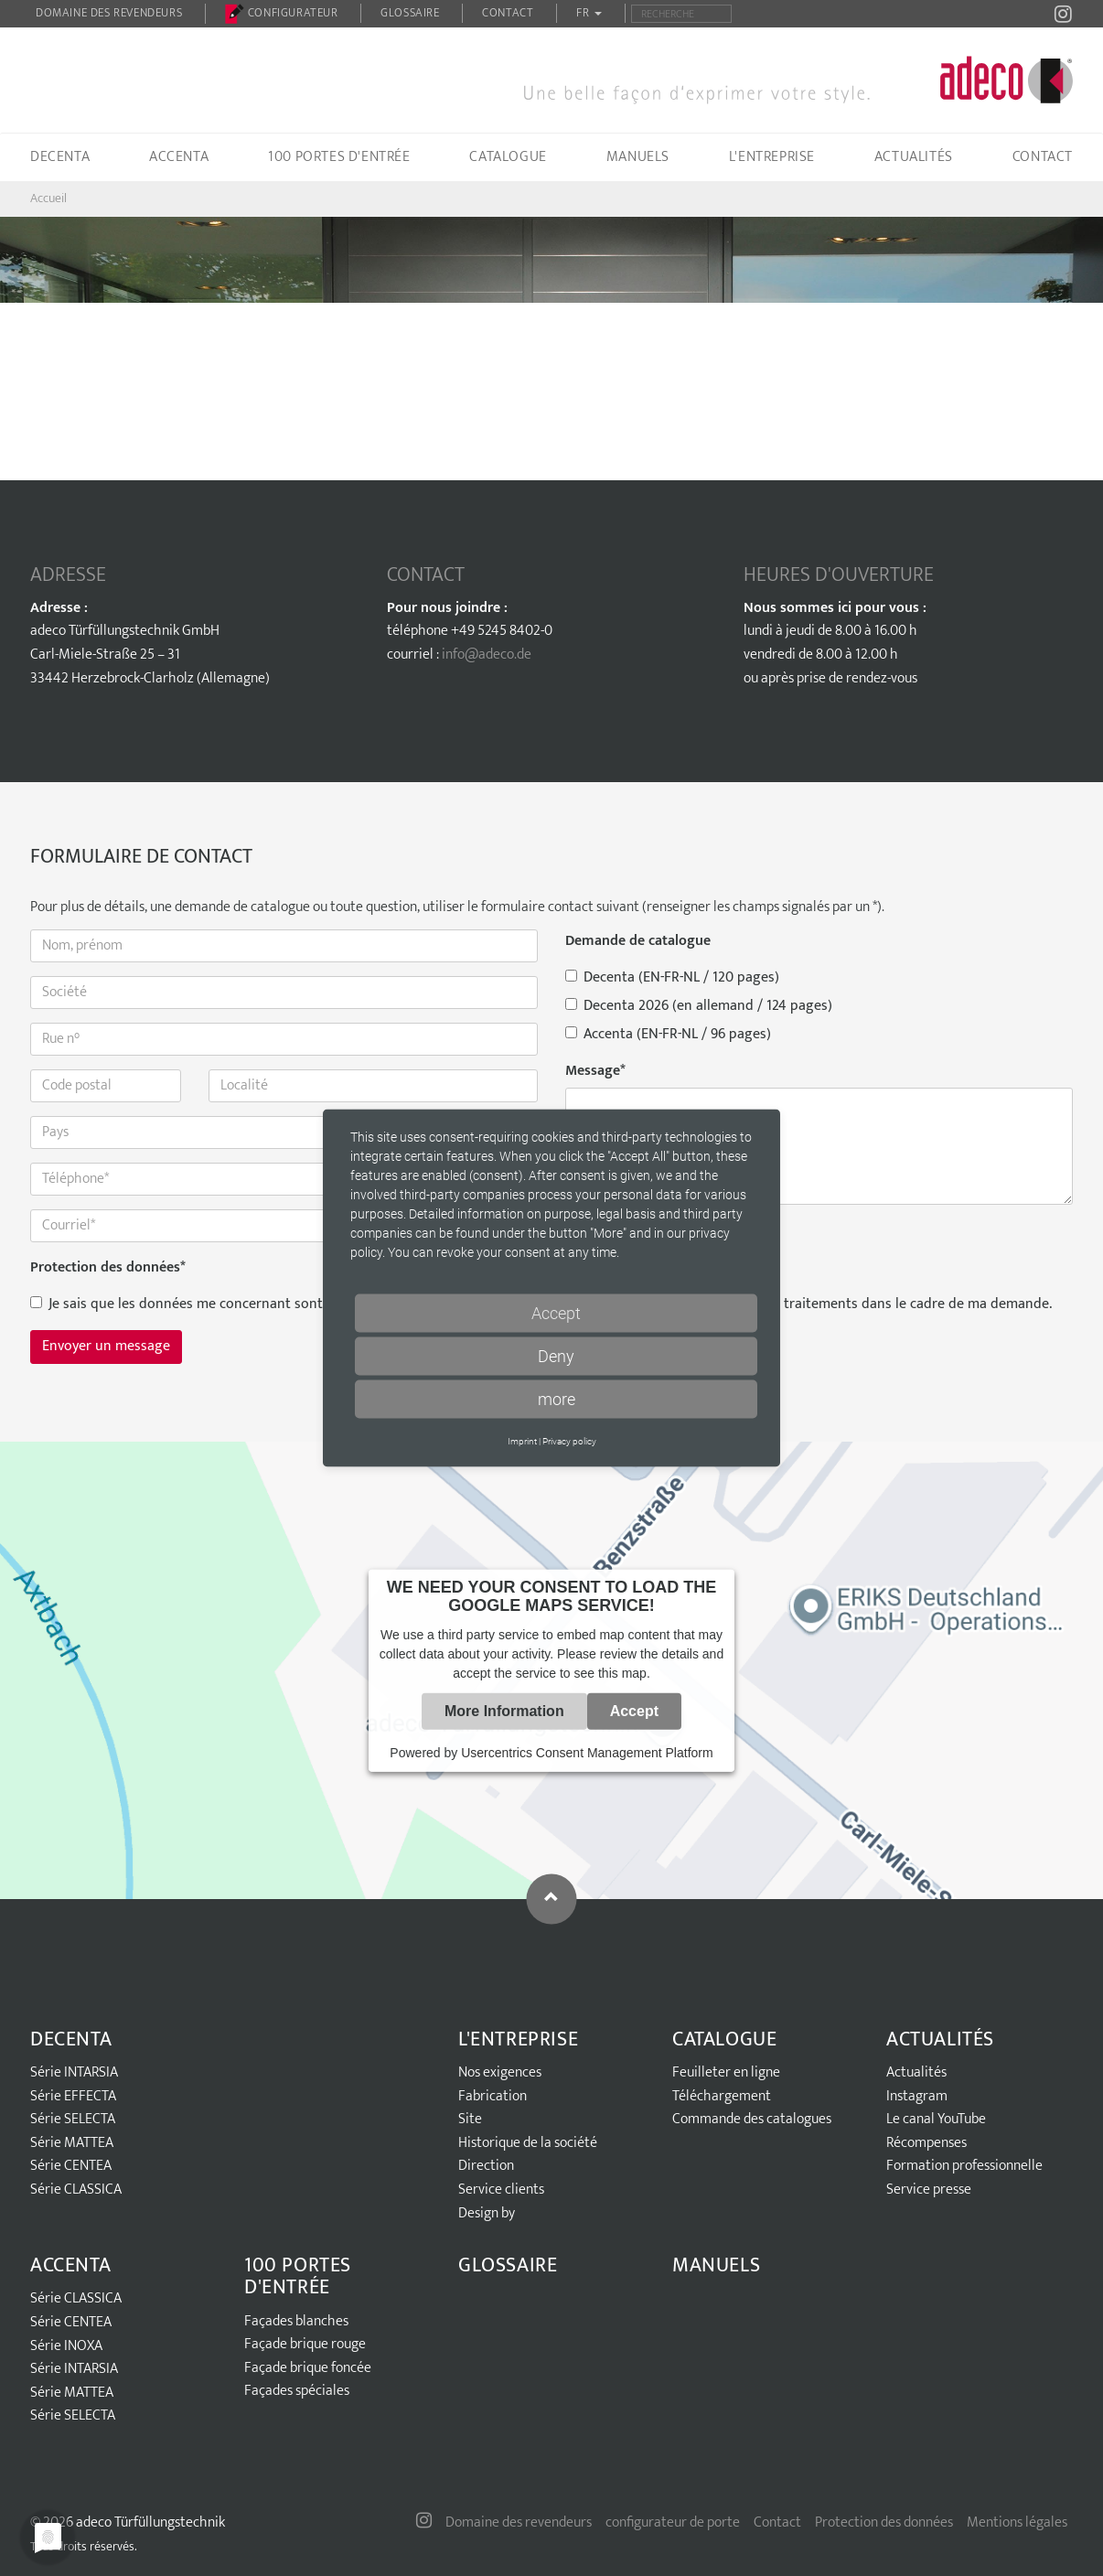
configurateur (281, 13)
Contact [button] (1042, 157)
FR (589, 13)
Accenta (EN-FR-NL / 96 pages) (668, 1034)
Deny (556, 1356)
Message (595, 1071)
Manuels (637, 157)
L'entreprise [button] (772, 157)
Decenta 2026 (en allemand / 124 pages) (698, 1006)
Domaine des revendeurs (109, 13)
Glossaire (409, 13)
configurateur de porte (672, 2522)
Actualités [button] (913, 157)
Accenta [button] (179, 157)
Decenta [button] (60, 157)
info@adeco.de (486, 654)
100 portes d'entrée (297, 2276)
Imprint (522, 1441)
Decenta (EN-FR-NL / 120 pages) (672, 978)
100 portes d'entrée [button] (339, 157)
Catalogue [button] (507, 157)
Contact (507, 13)
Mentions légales (1017, 2522)
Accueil (48, 198)
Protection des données (108, 1268)
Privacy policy (569, 1441)
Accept (634, 1710)
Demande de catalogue (638, 941)
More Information (504, 1710)
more (556, 1399)
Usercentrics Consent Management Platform (586, 1751)
